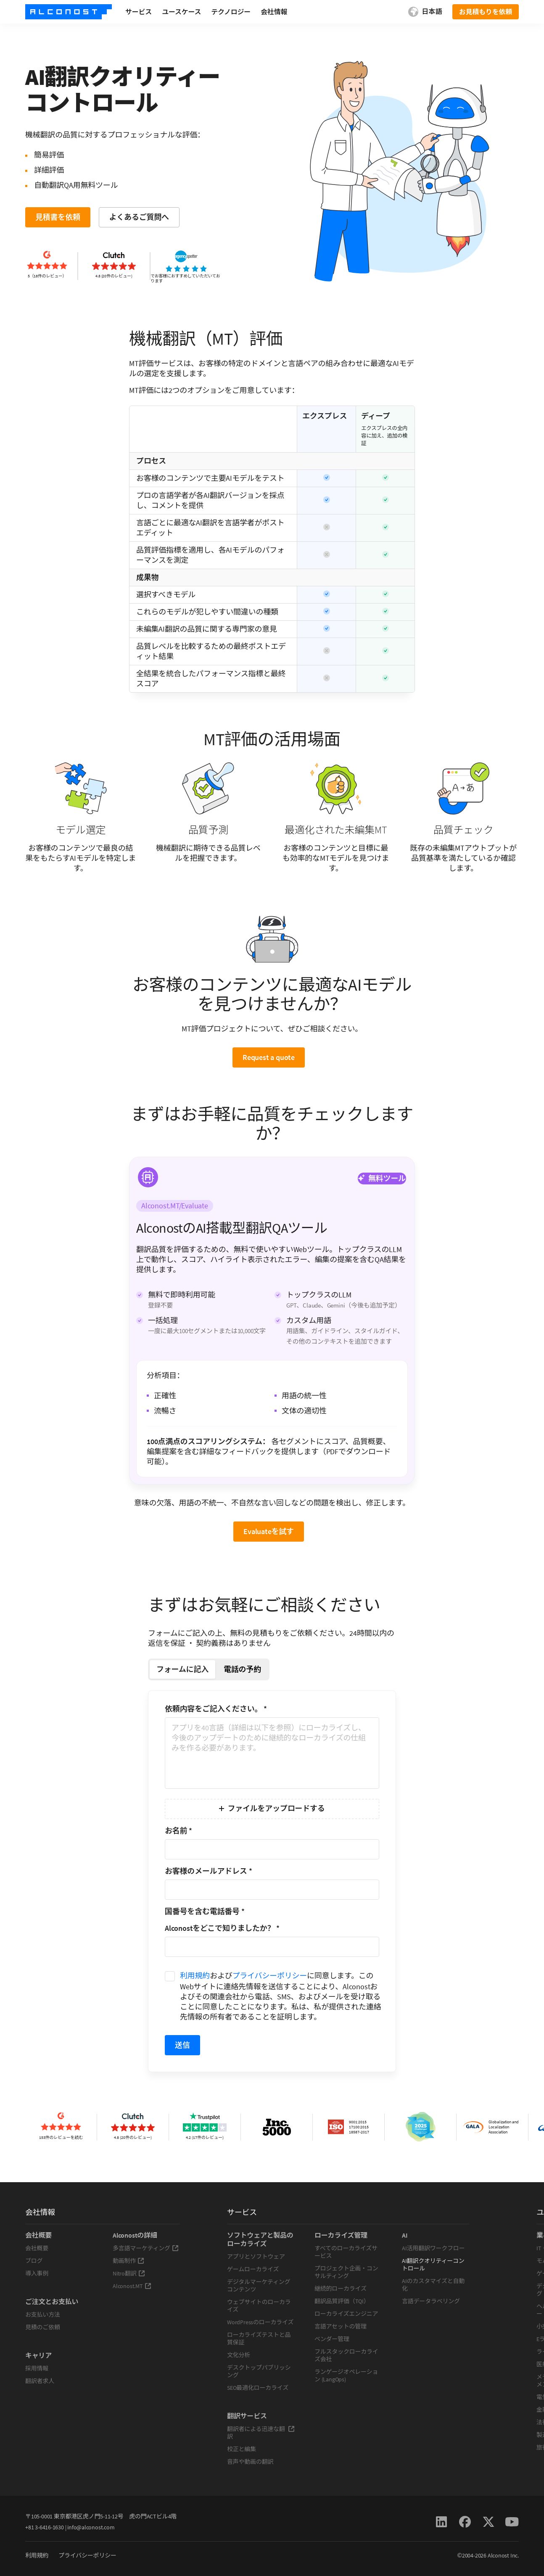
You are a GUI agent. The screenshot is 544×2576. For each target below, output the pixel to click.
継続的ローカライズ (340, 2288)
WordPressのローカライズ (260, 2322)
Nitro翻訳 (129, 2273)
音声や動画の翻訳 (250, 2461)
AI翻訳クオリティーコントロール (433, 2264)
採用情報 (36, 2368)
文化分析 (238, 2355)
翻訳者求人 (39, 2381)
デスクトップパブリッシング (259, 2371)
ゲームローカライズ (253, 2269)
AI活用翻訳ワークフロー (433, 2248)
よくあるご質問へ (139, 217)
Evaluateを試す (268, 1531)
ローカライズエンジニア (346, 2314)
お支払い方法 (42, 2314)
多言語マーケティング (146, 2248)
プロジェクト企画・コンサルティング (346, 2272)
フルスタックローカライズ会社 (346, 2355)
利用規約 (195, 1975)
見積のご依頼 (42, 2327)
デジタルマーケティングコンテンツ (258, 2285)
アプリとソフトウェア (256, 2256)
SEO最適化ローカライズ (257, 2387)
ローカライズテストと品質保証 (258, 2338)
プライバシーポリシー (269, 1975)
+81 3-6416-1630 (44, 2527)
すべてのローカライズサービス (346, 2252)
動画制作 (128, 2261)
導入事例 (36, 2273)
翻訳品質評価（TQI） (342, 2301)
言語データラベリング (431, 2301)
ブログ (33, 2261)
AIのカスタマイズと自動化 (433, 2284)
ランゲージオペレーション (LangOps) (346, 2375)
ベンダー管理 (331, 2339)
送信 (182, 2045)
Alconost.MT (132, 2286)
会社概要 (36, 2248)
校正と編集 (241, 2449)
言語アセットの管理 (340, 2326)
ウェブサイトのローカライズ (259, 2305)
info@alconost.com (90, 2527)
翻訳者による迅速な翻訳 (260, 2432)
